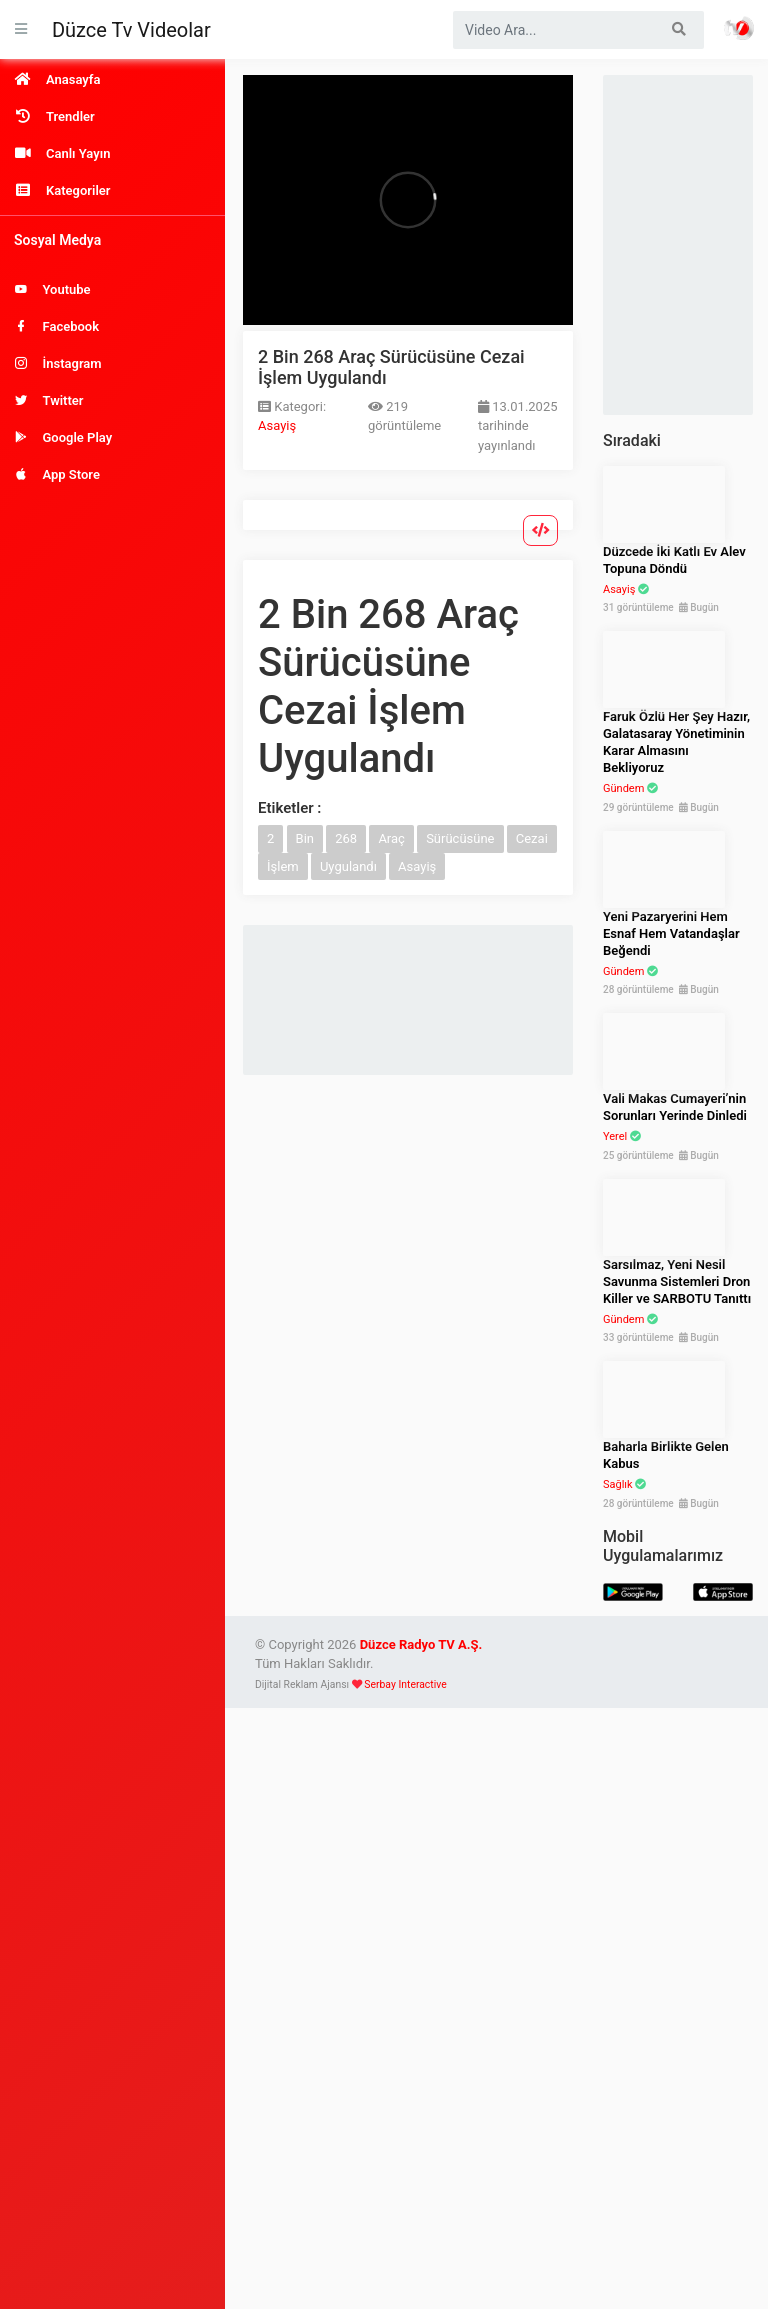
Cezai (532, 838)
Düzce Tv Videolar (131, 30)
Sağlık (618, 1484)
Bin (305, 838)
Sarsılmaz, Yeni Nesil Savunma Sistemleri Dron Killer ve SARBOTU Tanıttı (677, 1281)
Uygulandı (348, 866)
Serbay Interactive (405, 1684)
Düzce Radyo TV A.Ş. (421, 1644)
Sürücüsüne (460, 838)
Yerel (615, 1136)
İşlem (283, 866)
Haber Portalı (739, 28)
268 (346, 838)
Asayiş (277, 425)
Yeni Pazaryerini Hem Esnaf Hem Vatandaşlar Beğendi (671, 933)
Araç (391, 838)
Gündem (623, 788)
